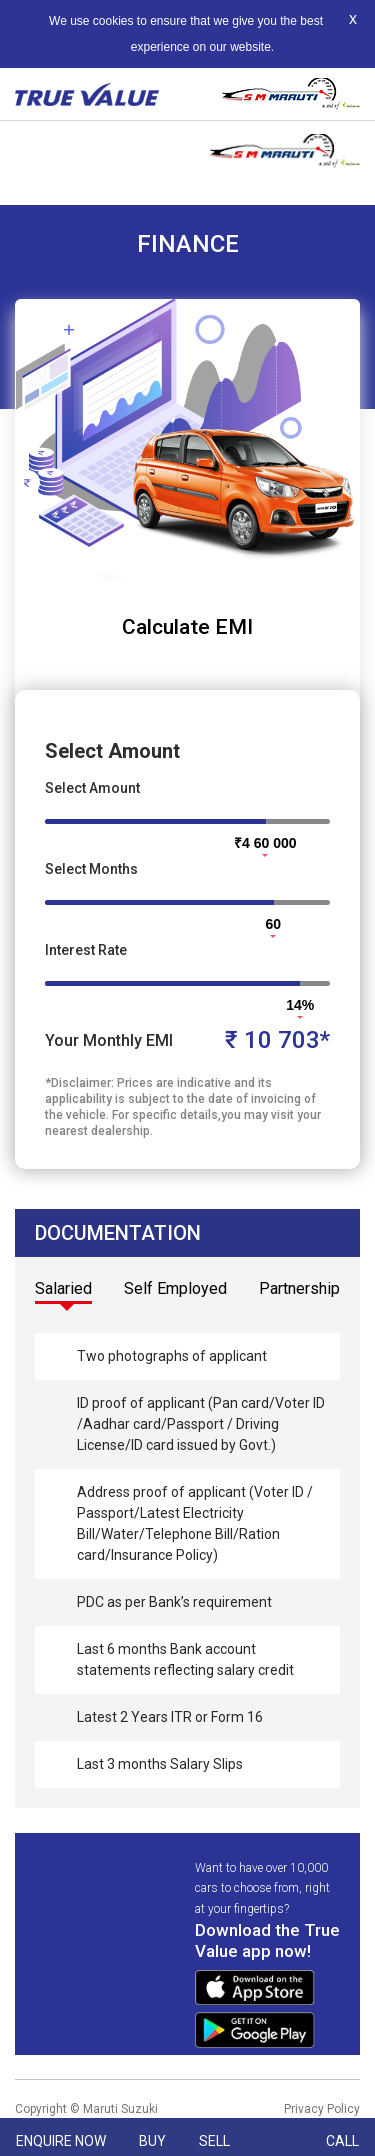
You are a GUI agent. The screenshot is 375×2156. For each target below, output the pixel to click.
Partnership (299, 1288)
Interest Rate (86, 950)
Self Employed (175, 1288)
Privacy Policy (322, 2109)
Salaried (63, 1288)
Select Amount (92, 788)
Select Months (91, 869)
